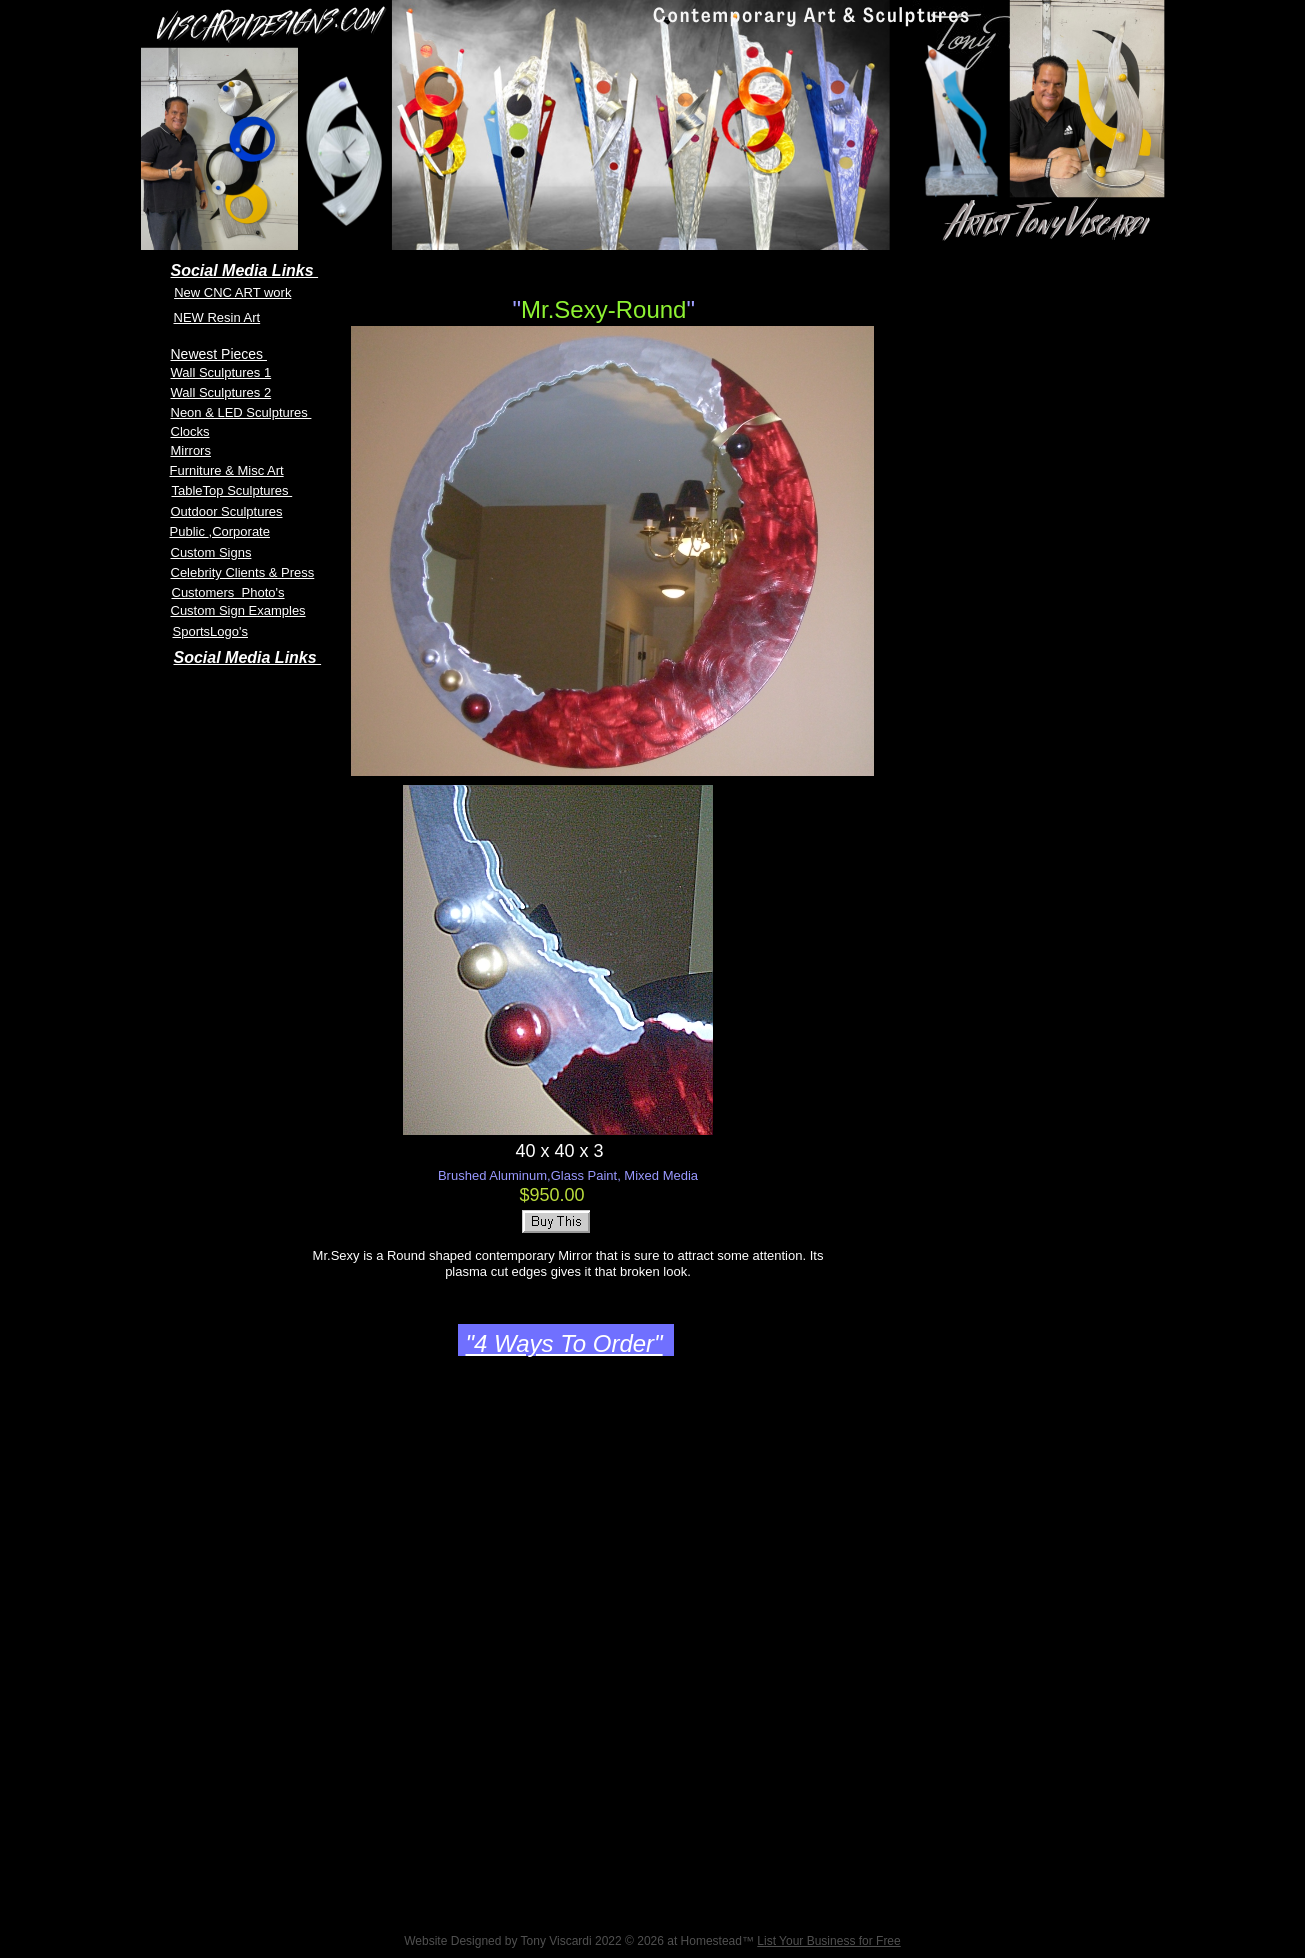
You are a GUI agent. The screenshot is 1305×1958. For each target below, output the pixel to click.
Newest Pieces (219, 354)
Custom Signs (211, 552)
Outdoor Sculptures (227, 511)
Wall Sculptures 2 (221, 392)
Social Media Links (248, 657)
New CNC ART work (232, 292)
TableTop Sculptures (232, 490)
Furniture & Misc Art (227, 470)
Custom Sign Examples (238, 610)
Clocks (190, 431)
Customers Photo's (228, 592)
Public (189, 531)
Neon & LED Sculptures (241, 412)
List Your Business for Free (828, 1941)
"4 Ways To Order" (564, 1343)
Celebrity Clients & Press (243, 572)
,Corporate (239, 531)
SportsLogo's (210, 631)
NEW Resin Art (217, 317)
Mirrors (191, 450)
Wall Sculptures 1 (221, 372)
